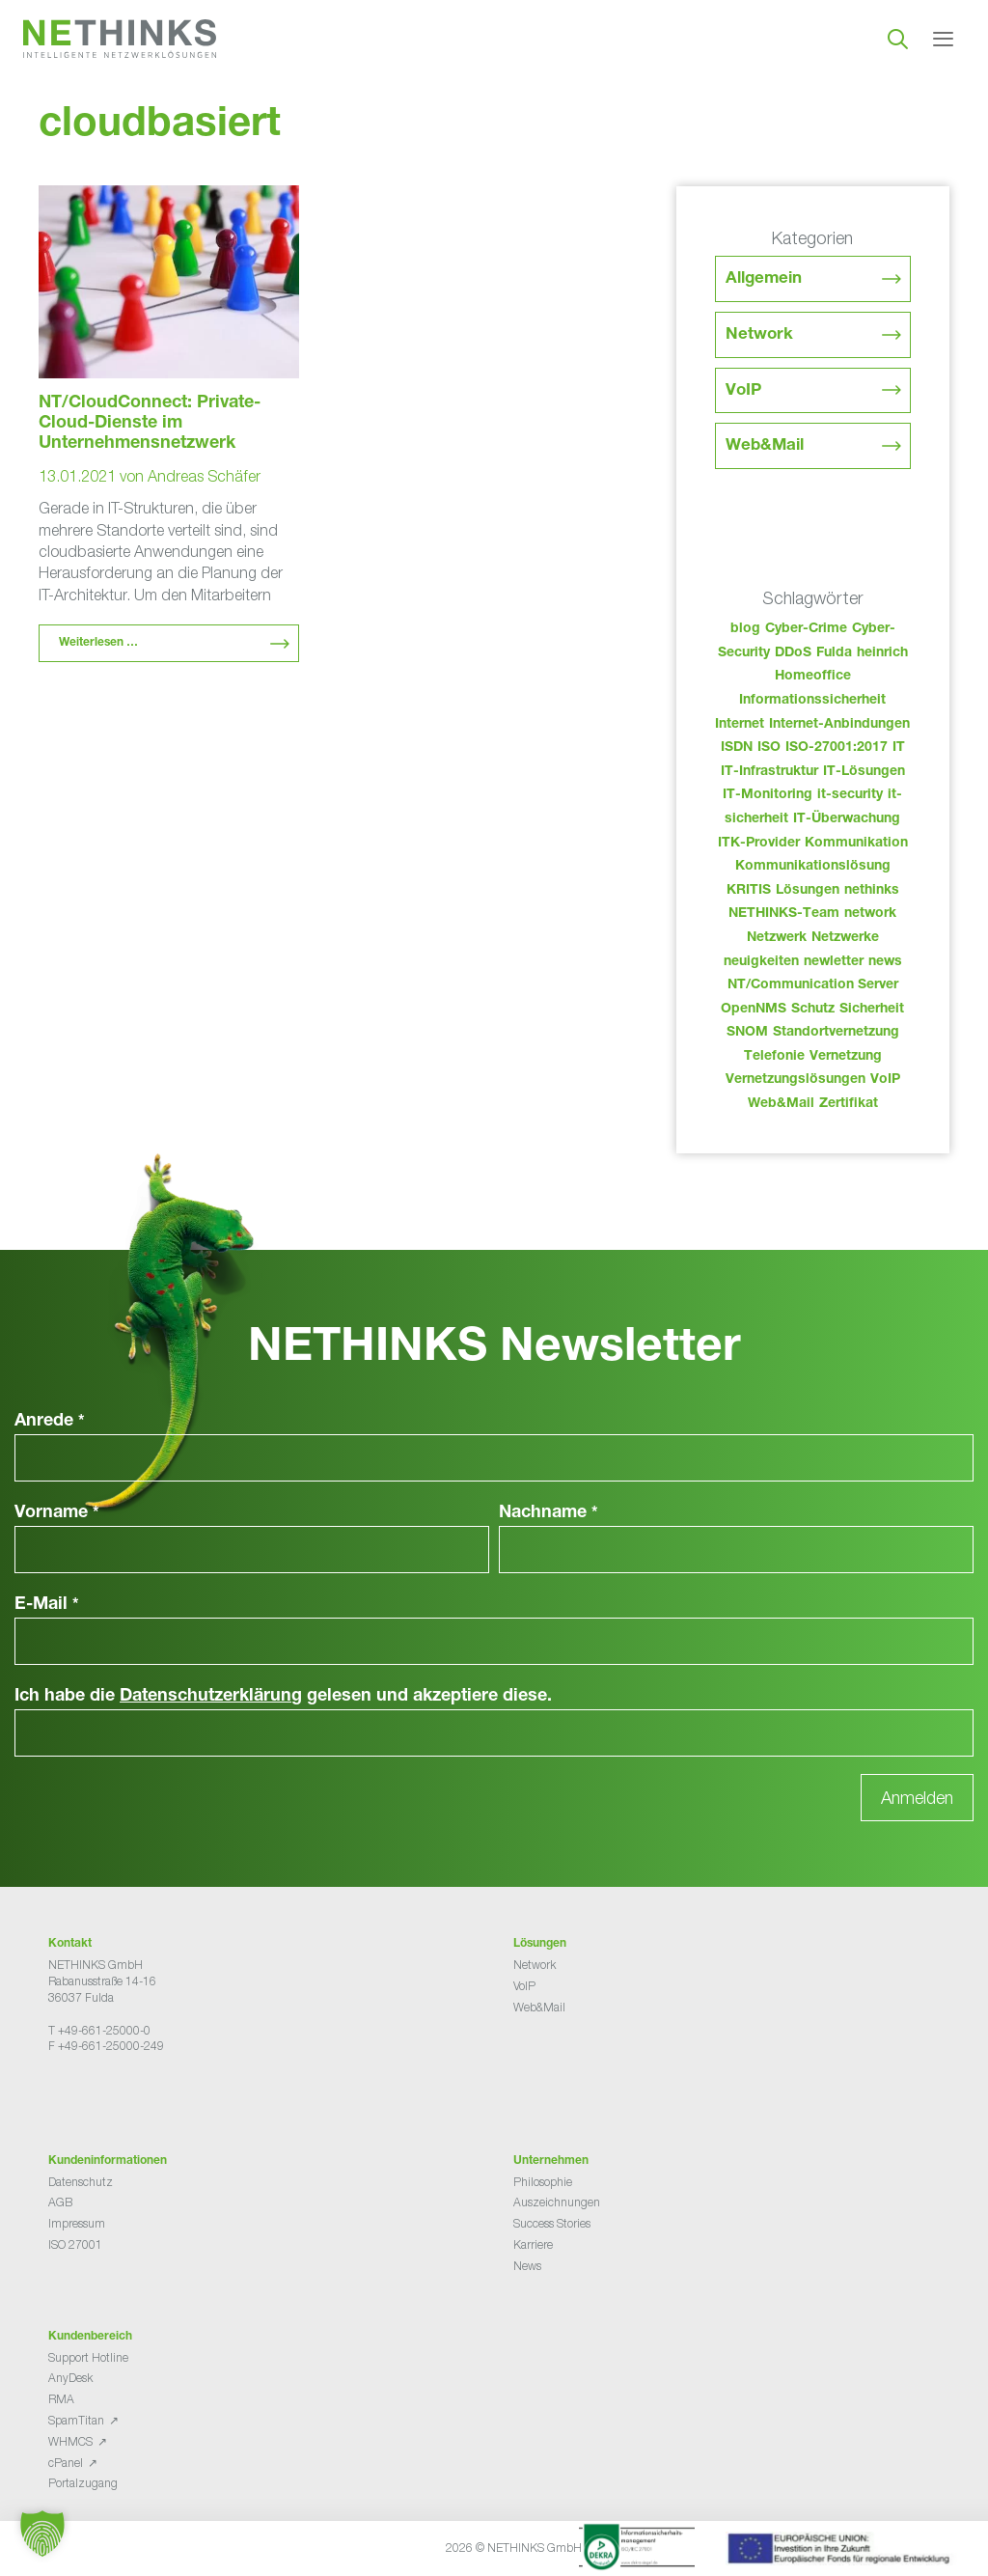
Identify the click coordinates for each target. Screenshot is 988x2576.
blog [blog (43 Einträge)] (745, 629)
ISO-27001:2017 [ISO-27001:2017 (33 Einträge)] (836, 748)
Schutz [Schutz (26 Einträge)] (813, 1009)
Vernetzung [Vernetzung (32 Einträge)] (846, 1057)
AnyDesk (70, 2377)
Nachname (548, 1513)
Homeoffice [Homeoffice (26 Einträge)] (813, 676)
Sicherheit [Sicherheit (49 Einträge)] (871, 1009)
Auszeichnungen (556, 2202)
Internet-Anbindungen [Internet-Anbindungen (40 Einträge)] (839, 725)
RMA (61, 2399)
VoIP (743, 391)
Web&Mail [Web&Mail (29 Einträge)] (781, 1104)
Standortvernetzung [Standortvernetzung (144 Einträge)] (836, 1032)
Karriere (533, 2244)
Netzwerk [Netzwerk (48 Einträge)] (777, 938)
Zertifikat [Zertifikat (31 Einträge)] (848, 1104)
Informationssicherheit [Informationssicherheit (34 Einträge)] (812, 700)
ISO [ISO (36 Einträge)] (769, 748)
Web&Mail (765, 446)
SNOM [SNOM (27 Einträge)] (747, 1032)
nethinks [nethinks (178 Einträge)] (871, 891)
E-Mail (46, 1605)
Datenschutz (80, 2181)
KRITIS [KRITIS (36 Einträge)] (749, 891)
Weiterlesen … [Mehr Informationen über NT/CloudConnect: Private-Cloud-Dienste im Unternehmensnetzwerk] (98, 643)
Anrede (49, 1421)
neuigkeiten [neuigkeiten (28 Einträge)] (761, 962)
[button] (42, 2533)
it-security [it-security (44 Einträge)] (850, 795)
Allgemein (764, 279)
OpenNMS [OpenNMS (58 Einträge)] (753, 1009)
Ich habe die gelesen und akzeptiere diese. (283, 1696)
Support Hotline (88, 2357)
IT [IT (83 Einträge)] (898, 748)
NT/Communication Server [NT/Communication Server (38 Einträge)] (812, 985)
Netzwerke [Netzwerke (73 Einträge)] (845, 938)
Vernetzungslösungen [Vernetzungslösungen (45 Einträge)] (795, 1080)
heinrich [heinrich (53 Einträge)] (882, 653)
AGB (60, 2202)
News (527, 2265)
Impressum (76, 2223)
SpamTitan (76, 2420)
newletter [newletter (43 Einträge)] (834, 962)
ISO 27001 (75, 2244)
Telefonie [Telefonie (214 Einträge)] (774, 1057)
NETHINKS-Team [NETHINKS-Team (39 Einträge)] (783, 914)
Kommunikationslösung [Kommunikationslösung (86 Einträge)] (813, 866)
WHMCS (70, 2441)
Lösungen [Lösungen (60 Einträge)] (807, 891)
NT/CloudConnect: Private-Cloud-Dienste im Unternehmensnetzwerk (150, 424)
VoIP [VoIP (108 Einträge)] (885, 1080)
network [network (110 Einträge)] (870, 914)
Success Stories (551, 2223)
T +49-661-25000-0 (99, 2030)
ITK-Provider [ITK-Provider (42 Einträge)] (759, 843)
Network (759, 335)
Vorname (56, 1513)
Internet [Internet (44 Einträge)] (739, 725)
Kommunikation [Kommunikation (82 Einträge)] (856, 843)
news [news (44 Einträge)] (885, 962)
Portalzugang (83, 2483)
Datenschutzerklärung (211, 1696)
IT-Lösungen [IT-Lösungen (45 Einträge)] (864, 772)
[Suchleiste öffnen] (897, 39)
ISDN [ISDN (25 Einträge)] (737, 748)
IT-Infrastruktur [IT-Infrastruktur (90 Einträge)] (769, 772)
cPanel (65, 2462)
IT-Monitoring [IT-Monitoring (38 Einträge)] (767, 795)
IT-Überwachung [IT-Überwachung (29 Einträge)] (846, 819)
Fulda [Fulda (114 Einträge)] (834, 653)
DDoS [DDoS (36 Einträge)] (793, 653)
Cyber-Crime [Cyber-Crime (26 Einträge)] (806, 629)
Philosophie (542, 2181)
